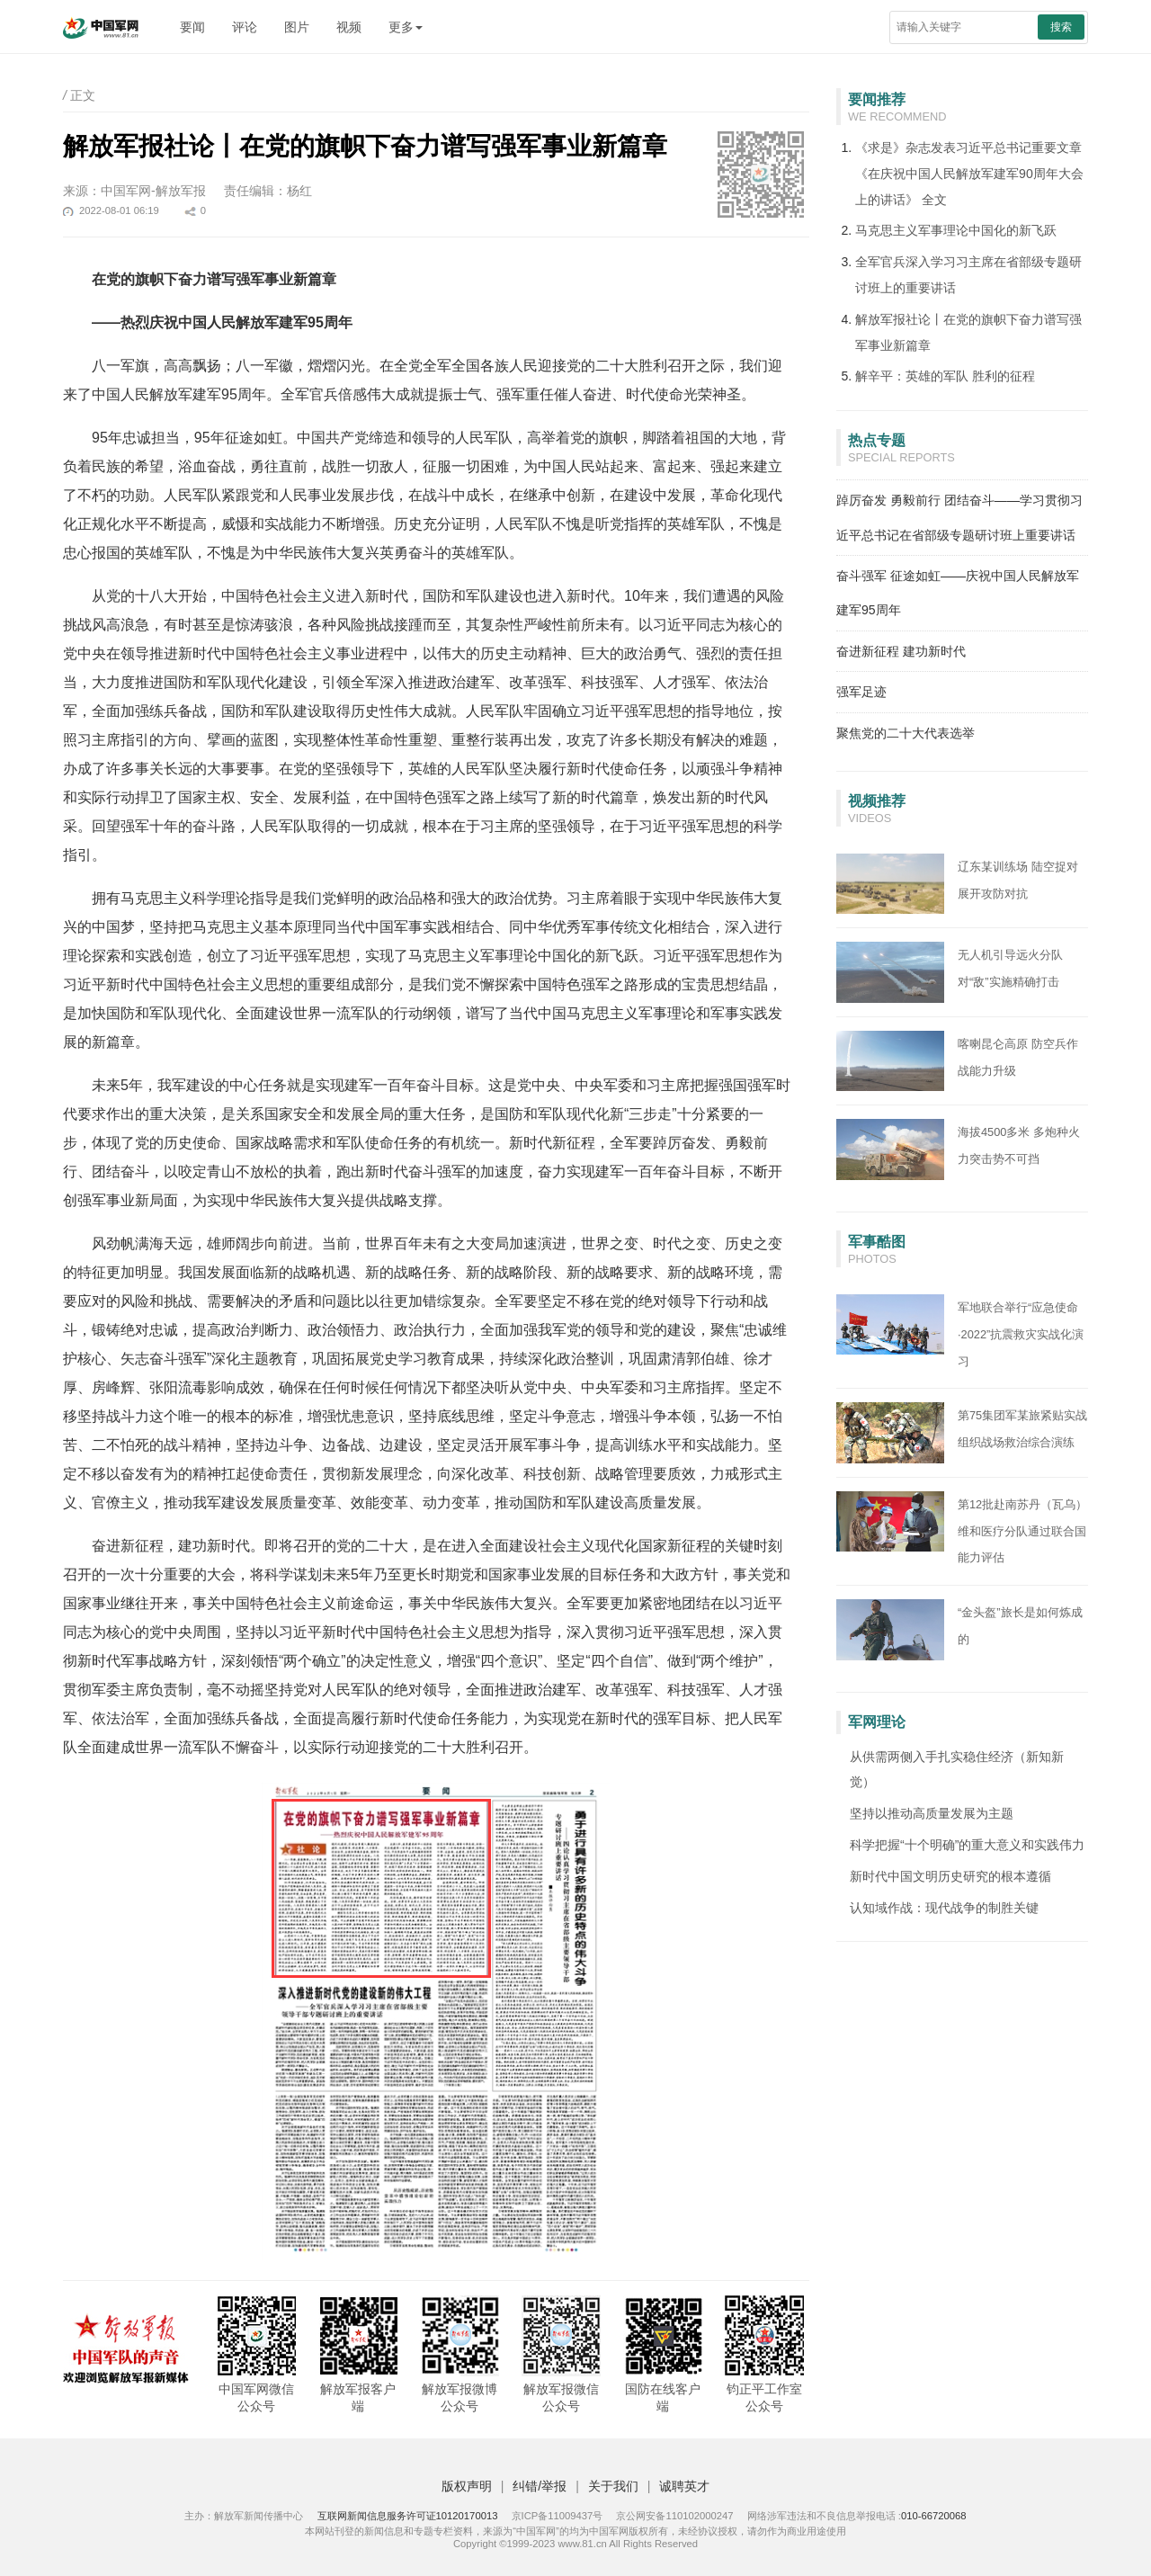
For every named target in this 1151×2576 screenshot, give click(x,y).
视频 (348, 27)
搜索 (1061, 27)
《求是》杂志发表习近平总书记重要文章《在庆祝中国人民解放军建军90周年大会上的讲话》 (969, 173)
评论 (244, 27)
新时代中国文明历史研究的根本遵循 (950, 1876)
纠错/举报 (540, 2486)
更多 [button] (405, 27)
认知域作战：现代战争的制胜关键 (944, 1908)
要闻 (192, 27)
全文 (934, 199)
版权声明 (467, 2486)
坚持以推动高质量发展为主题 (931, 1813)
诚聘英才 (684, 2486)
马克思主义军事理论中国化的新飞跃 (956, 230)
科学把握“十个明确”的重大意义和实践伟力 (967, 1845)
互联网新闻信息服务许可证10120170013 (407, 2515)
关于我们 (613, 2486)
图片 (296, 27)
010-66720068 (934, 2515)
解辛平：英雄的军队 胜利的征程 (945, 376)
